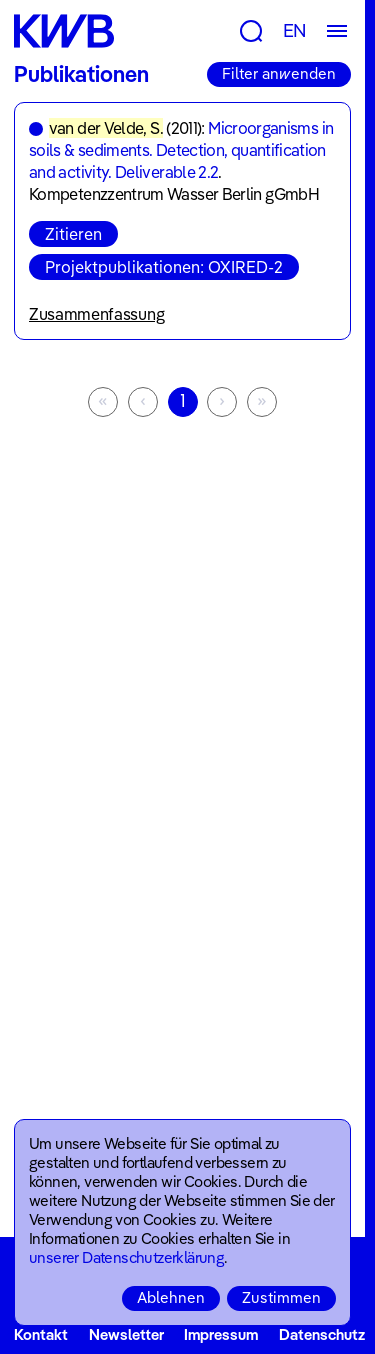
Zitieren (73, 234)
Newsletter (126, 1334)
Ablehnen (171, 1297)
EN (295, 30)
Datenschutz (322, 1334)
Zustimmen (281, 1297)
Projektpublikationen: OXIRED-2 (164, 267)
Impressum (221, 1334)
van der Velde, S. (106, 128)
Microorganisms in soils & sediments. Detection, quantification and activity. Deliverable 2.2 (181, 150)
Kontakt (41, 1334)
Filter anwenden (279, 73)
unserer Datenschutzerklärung (126, 1257)
